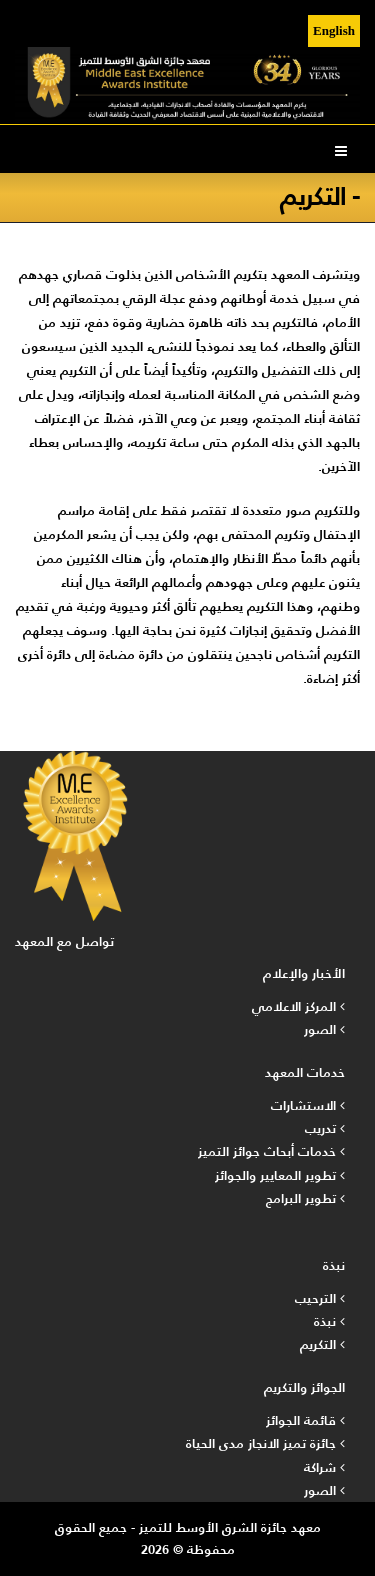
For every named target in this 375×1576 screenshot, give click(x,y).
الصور (324, 1029)
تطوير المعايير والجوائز (280, 1175)
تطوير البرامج (305, 1198)
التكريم (322, 1344)
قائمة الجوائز (305, 1420)
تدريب (325, 1128)
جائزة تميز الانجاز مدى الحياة (265, 1443)
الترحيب (320, 1298)
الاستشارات (308, 1105)
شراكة (324, 1467)
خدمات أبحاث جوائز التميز (271, 1151)
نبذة (329, 1321)
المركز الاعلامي (298, 1006)
